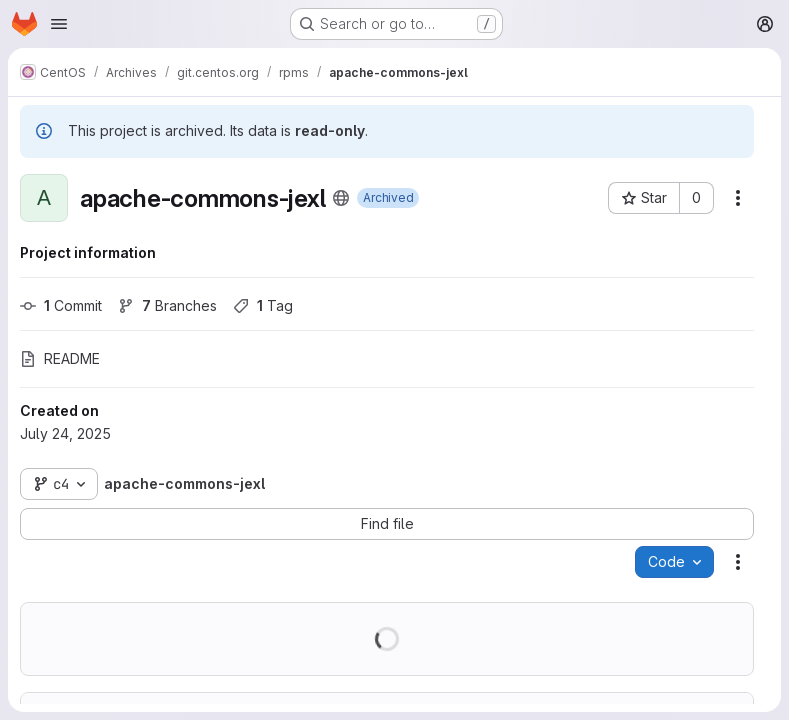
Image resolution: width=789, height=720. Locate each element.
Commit (61, 305)
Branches (167, 305)
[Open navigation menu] (59, 24)
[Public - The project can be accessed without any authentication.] (341, 198)
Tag (263, 305)
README (60, 358)
